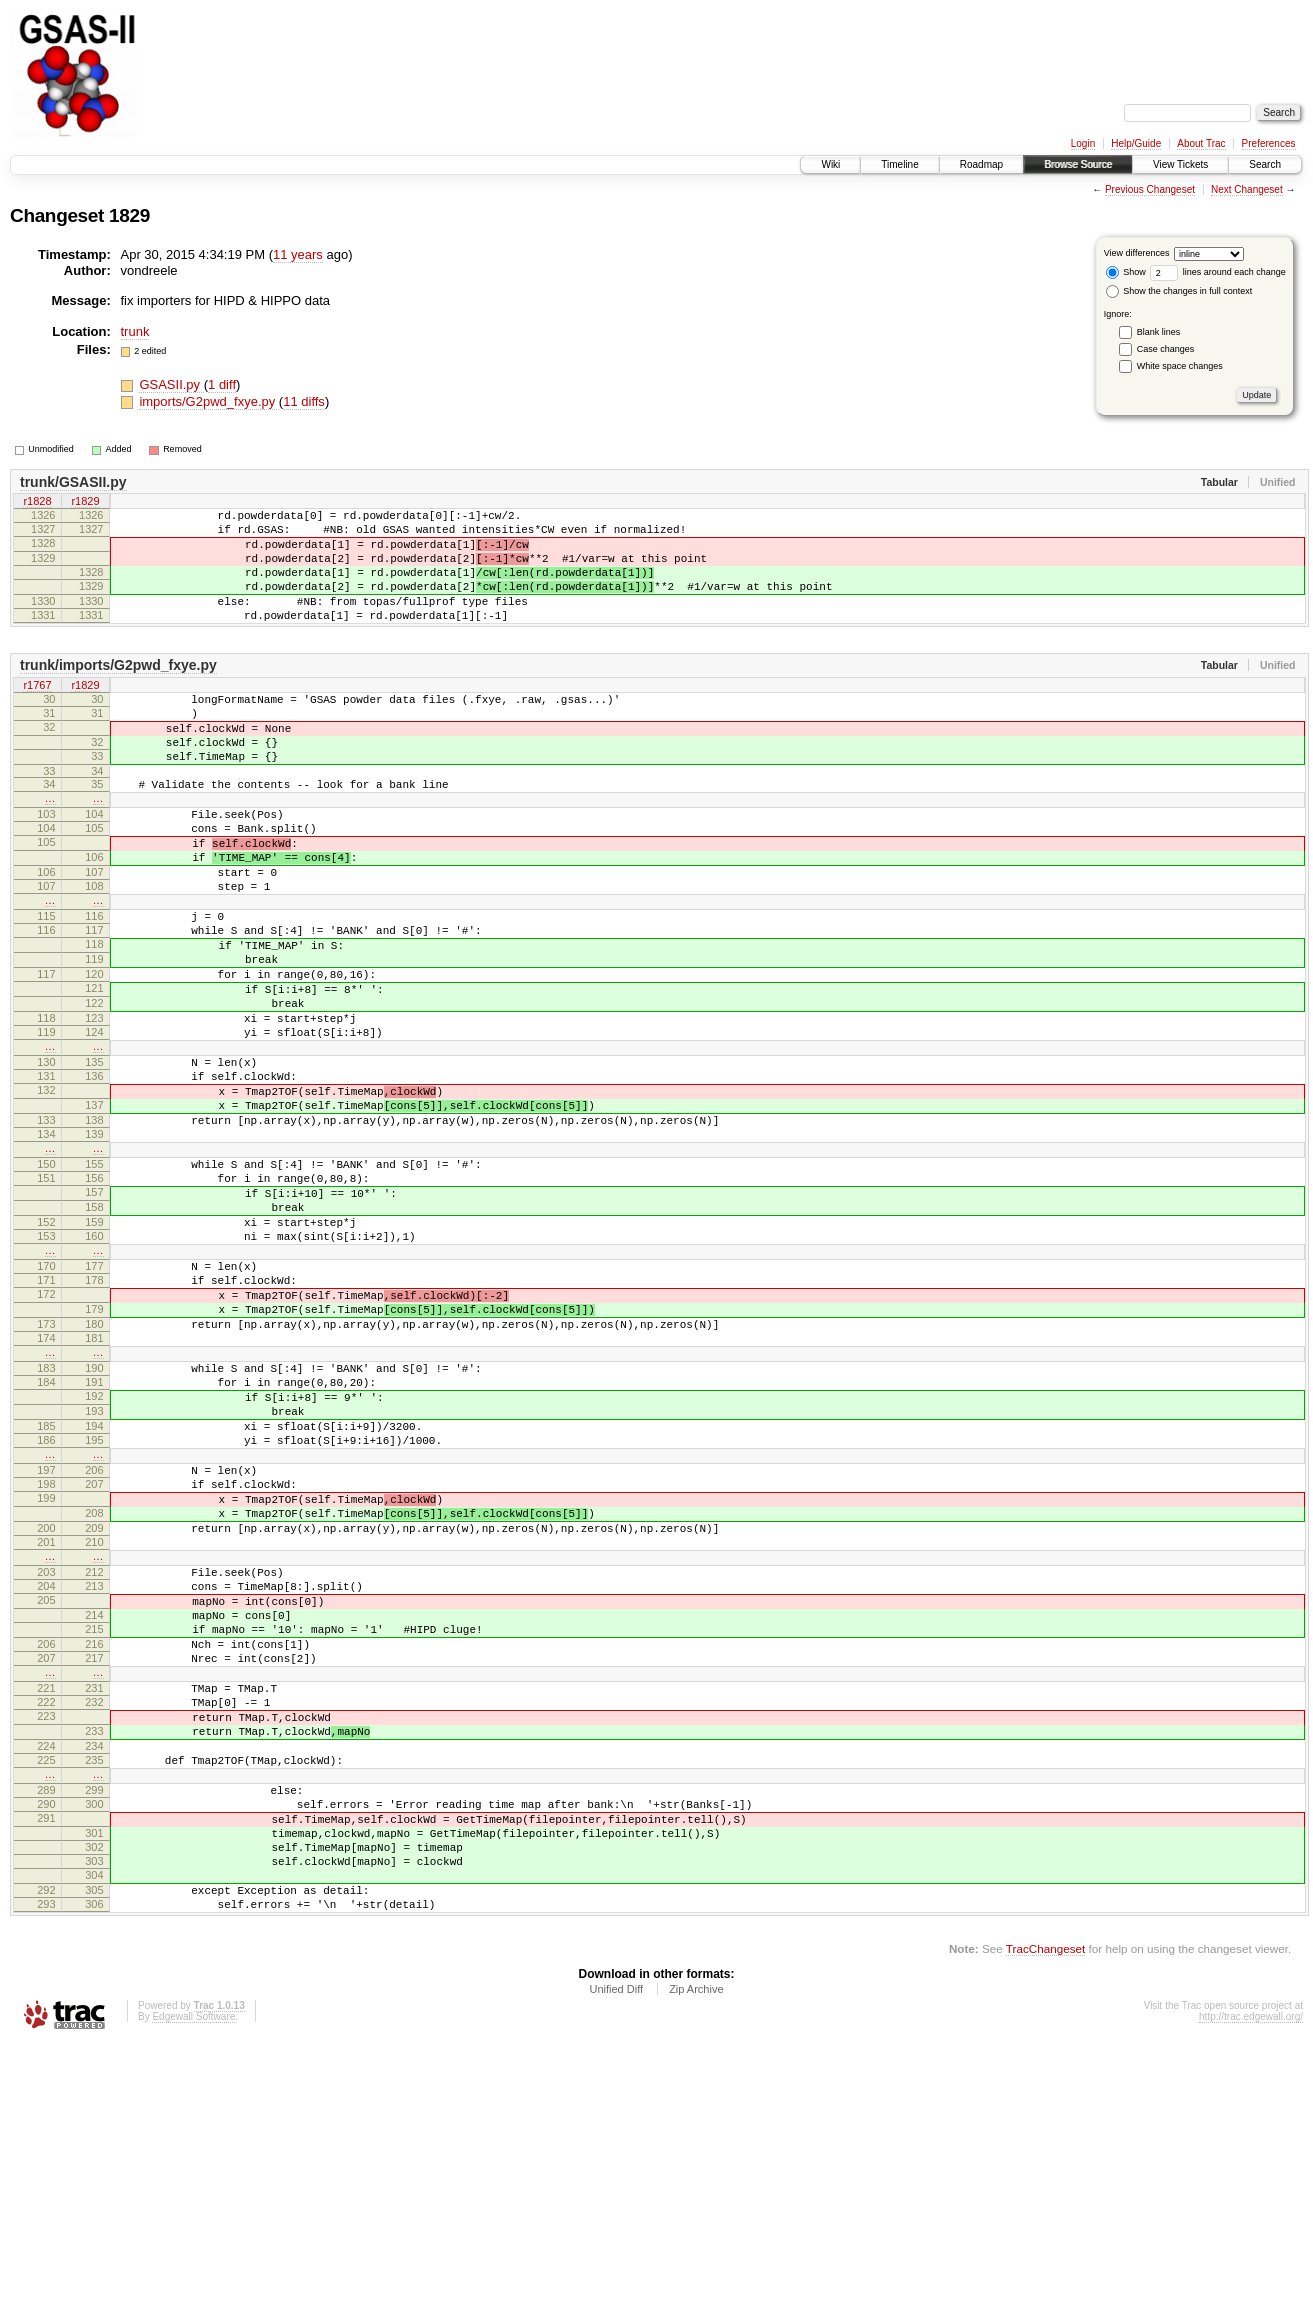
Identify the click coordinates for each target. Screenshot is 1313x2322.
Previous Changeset (1150, 189)
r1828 (37, 503)
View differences (1137, 253)
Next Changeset (1247, 189)
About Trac (1201, 143)
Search (1265, 164)
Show (1126, 272)
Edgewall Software (193, 2295)
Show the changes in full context (1179, 291)
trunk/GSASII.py (73, 482)
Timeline (899, 164)
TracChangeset (1045, 2227)
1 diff (222, 384)
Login (1083, 143)
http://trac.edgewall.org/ (1251, 2295)
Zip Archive (696, 2268)
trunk (135, 331)
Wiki (830, 164)
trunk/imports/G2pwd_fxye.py (118, 692)
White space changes (1180, 366)
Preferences (1269, 143)
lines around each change (1218, 272)
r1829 (85, 503)
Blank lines (1159, 332)
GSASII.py (171, 384)
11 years (298, 254)
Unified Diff (616, 2268)
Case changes (1166, 349)
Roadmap (981, 164)
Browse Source (1078, 164)
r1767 (37, 713)
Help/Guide (1136, 143)
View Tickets (1180, 164)
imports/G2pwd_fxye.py (208, 401)
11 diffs (304, 401)
